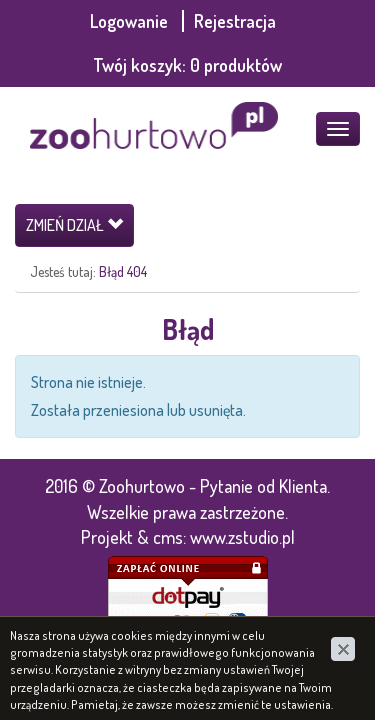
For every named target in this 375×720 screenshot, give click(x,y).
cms (168, 537)
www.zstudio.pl (242, 537)
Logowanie (131, 21)
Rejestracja (235, 21)
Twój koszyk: (187, 65)
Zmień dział (74, 225)
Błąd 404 (123, 271)
